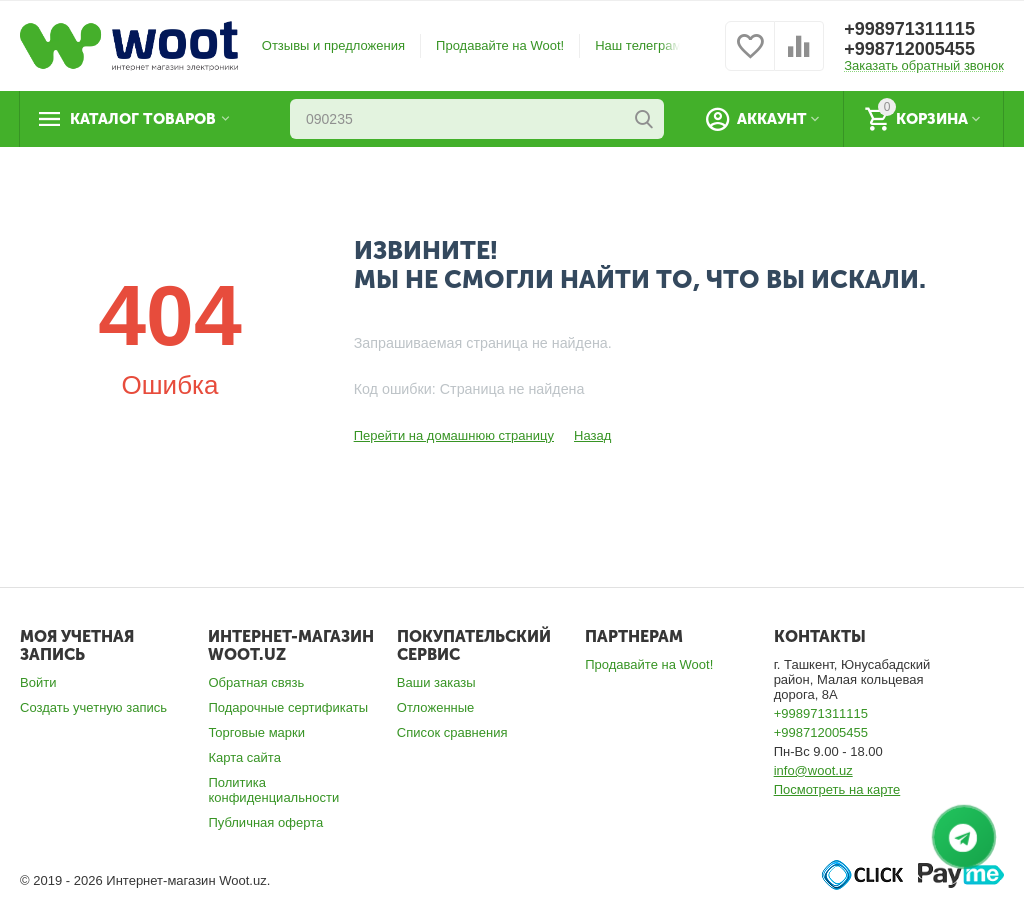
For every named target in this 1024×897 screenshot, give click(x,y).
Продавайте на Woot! (500, 45)
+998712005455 (909, 49)
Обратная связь (256, 682)
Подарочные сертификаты (288, 707)
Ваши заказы (436, 682)
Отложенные (436, 707)
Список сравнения (452, 732)
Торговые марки (256, 732)
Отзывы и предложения (333, 45)
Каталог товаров (143, 119)
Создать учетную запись (93, 707)
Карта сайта (244, 757)
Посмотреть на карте (837, 789)
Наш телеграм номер (659, 45)
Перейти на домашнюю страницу (454, 435)
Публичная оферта (265, 822)
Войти (38, 682)
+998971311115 (909, 29)
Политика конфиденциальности (273, 790)
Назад (592, 435)
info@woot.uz (813, 770)
